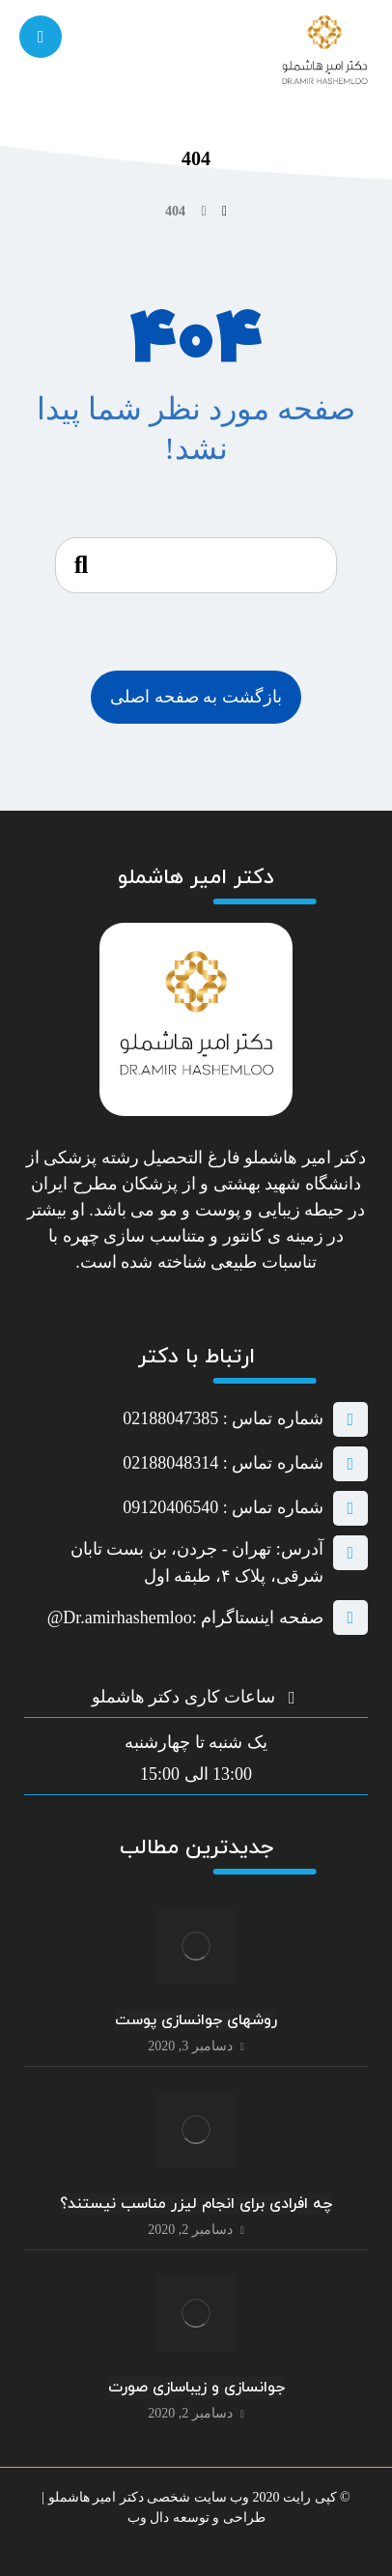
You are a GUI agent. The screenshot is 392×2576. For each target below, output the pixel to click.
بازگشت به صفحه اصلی (196, 696)
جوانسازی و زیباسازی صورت (196, 2387)
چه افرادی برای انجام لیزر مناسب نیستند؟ (196, 2204)
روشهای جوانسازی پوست (196, 2020)
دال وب (148, 2517)
